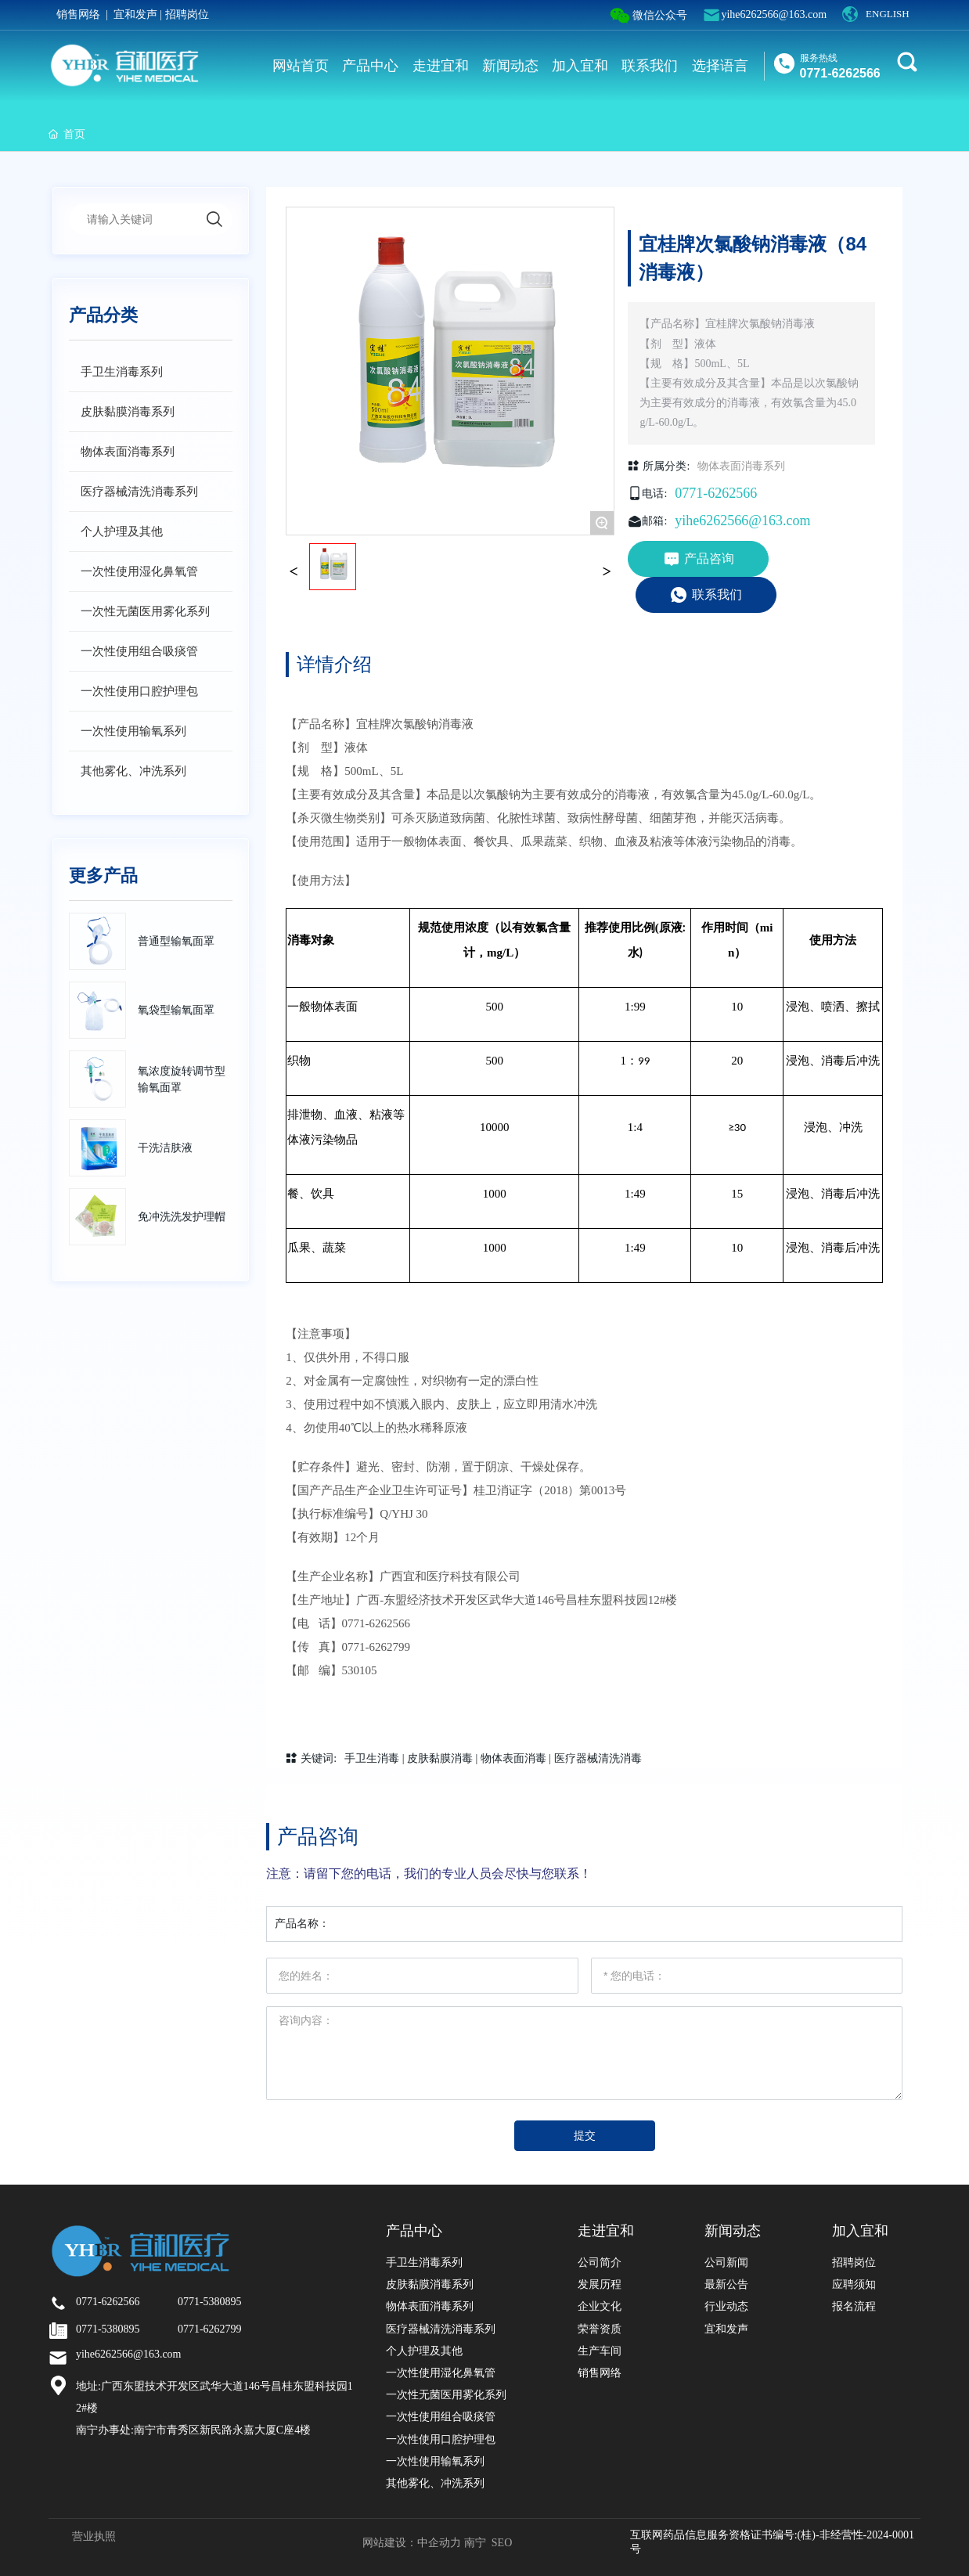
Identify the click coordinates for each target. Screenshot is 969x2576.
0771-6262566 (840, 73)
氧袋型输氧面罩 (176, 1010)
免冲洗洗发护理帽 (181, 1217)
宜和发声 (135, 14)
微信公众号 (649, 15)
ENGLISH (888, 14)
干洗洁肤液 (165, 1148)
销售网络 (78, 14)
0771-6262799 (376, 1647)
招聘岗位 (187, 14)
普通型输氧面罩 (176, 941)
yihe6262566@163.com (774, 14)
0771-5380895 (210, 2302)
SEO (502, 2543)
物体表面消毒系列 (741, 465)
